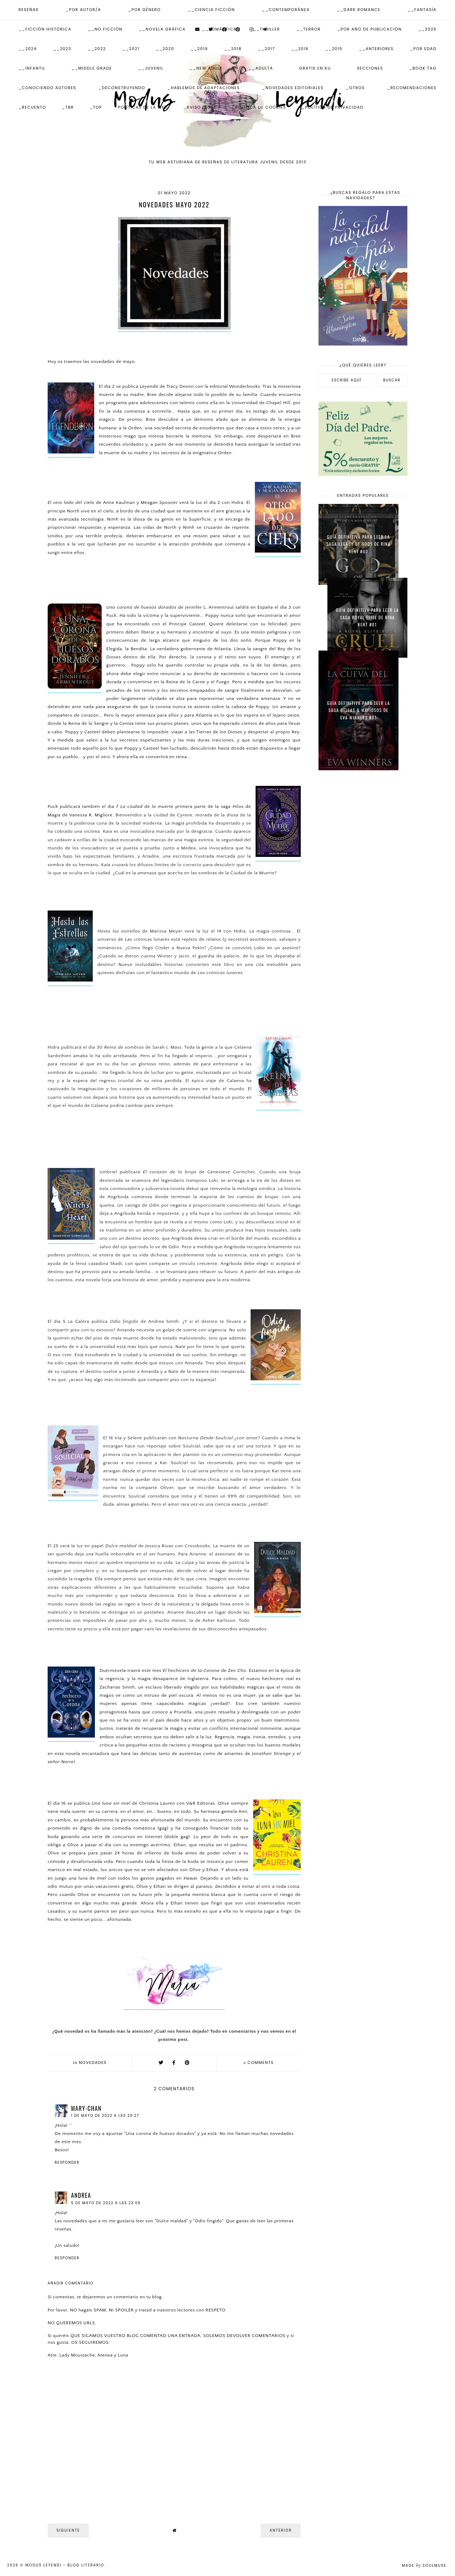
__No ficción (105, 29)
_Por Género (144, 9)
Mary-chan (86, 2108)
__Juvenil (151, 68)
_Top (96, 107)
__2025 (427, 29)
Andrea (81, 2195)
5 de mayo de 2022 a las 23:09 (105, 2203)
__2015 (334, 48)
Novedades (93, 2062)
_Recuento (32, 107)
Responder (67, 2162)
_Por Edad (423, 48)
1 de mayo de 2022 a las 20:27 (105, 2115)
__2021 (130, 48)
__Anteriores (376, 48)
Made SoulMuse (424, 2565)
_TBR (68, 107)
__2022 (97, 48)
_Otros (355, 88)
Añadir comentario (70, 2283)
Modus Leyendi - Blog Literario (64, 2565)
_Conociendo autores (47, 88)
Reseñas (28, 9)
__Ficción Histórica (44, 29)
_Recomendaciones (412, 88)
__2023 (62, 48)
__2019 (199, 48)
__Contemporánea (286, 9)
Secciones (370, 68)
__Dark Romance (358, 9)
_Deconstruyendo (121, 88)
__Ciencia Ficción (211, 9)
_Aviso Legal (199, 107)
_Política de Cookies (259, 107)
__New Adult (206, 68)
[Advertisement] (362, 889)
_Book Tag (423, 68)
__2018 (233, 48)
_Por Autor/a (83, 9)
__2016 (300, 48)
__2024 (27, 48)
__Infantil (32, 68)
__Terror (308, 29)
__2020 (165, 48)
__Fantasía (422, 9)
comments (258, 2062)
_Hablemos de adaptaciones (203, 88)
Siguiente (68, 2530)
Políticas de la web (143, 107)
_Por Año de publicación (369, 29)
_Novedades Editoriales (292, 88)
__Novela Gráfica (162, 29)
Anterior (280, 2530)
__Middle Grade (91, 68)
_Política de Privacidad (333, 107)
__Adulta (260, 68)
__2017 (266, 48)
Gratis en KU (315, 68)
